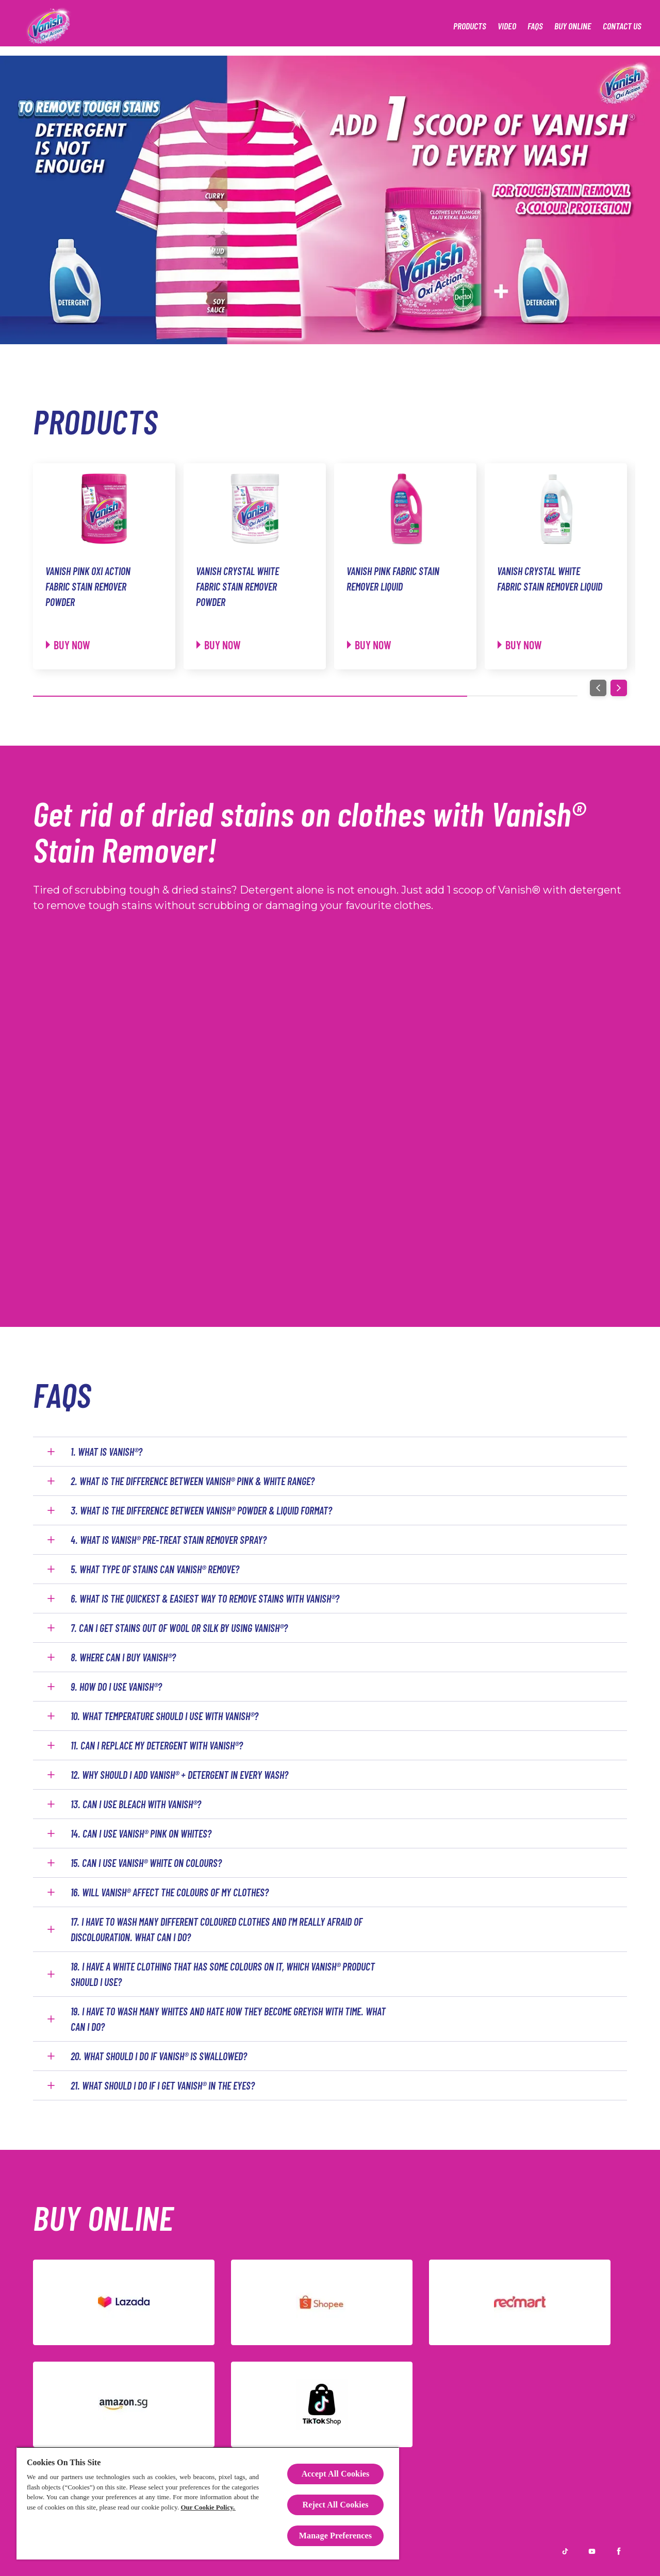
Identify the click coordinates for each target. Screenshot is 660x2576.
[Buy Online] (573, 26)
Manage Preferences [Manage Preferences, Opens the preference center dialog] (335, 2535)
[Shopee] (321, 2302)
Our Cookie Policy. (207, 2507)
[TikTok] (321, 2404)
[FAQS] (535, 26)
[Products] (470, 26)
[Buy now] (68, 645)
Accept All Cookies (336, 2473)
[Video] (507, 26)
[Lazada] (123, 2302)
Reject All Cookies (335, 2504)
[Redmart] (519, 2302)
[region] (207, 2503)
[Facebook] (618, 2551)
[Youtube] (592, 2551)
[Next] (618, 688)
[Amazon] (123, 2404)
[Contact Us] (622, 26)
